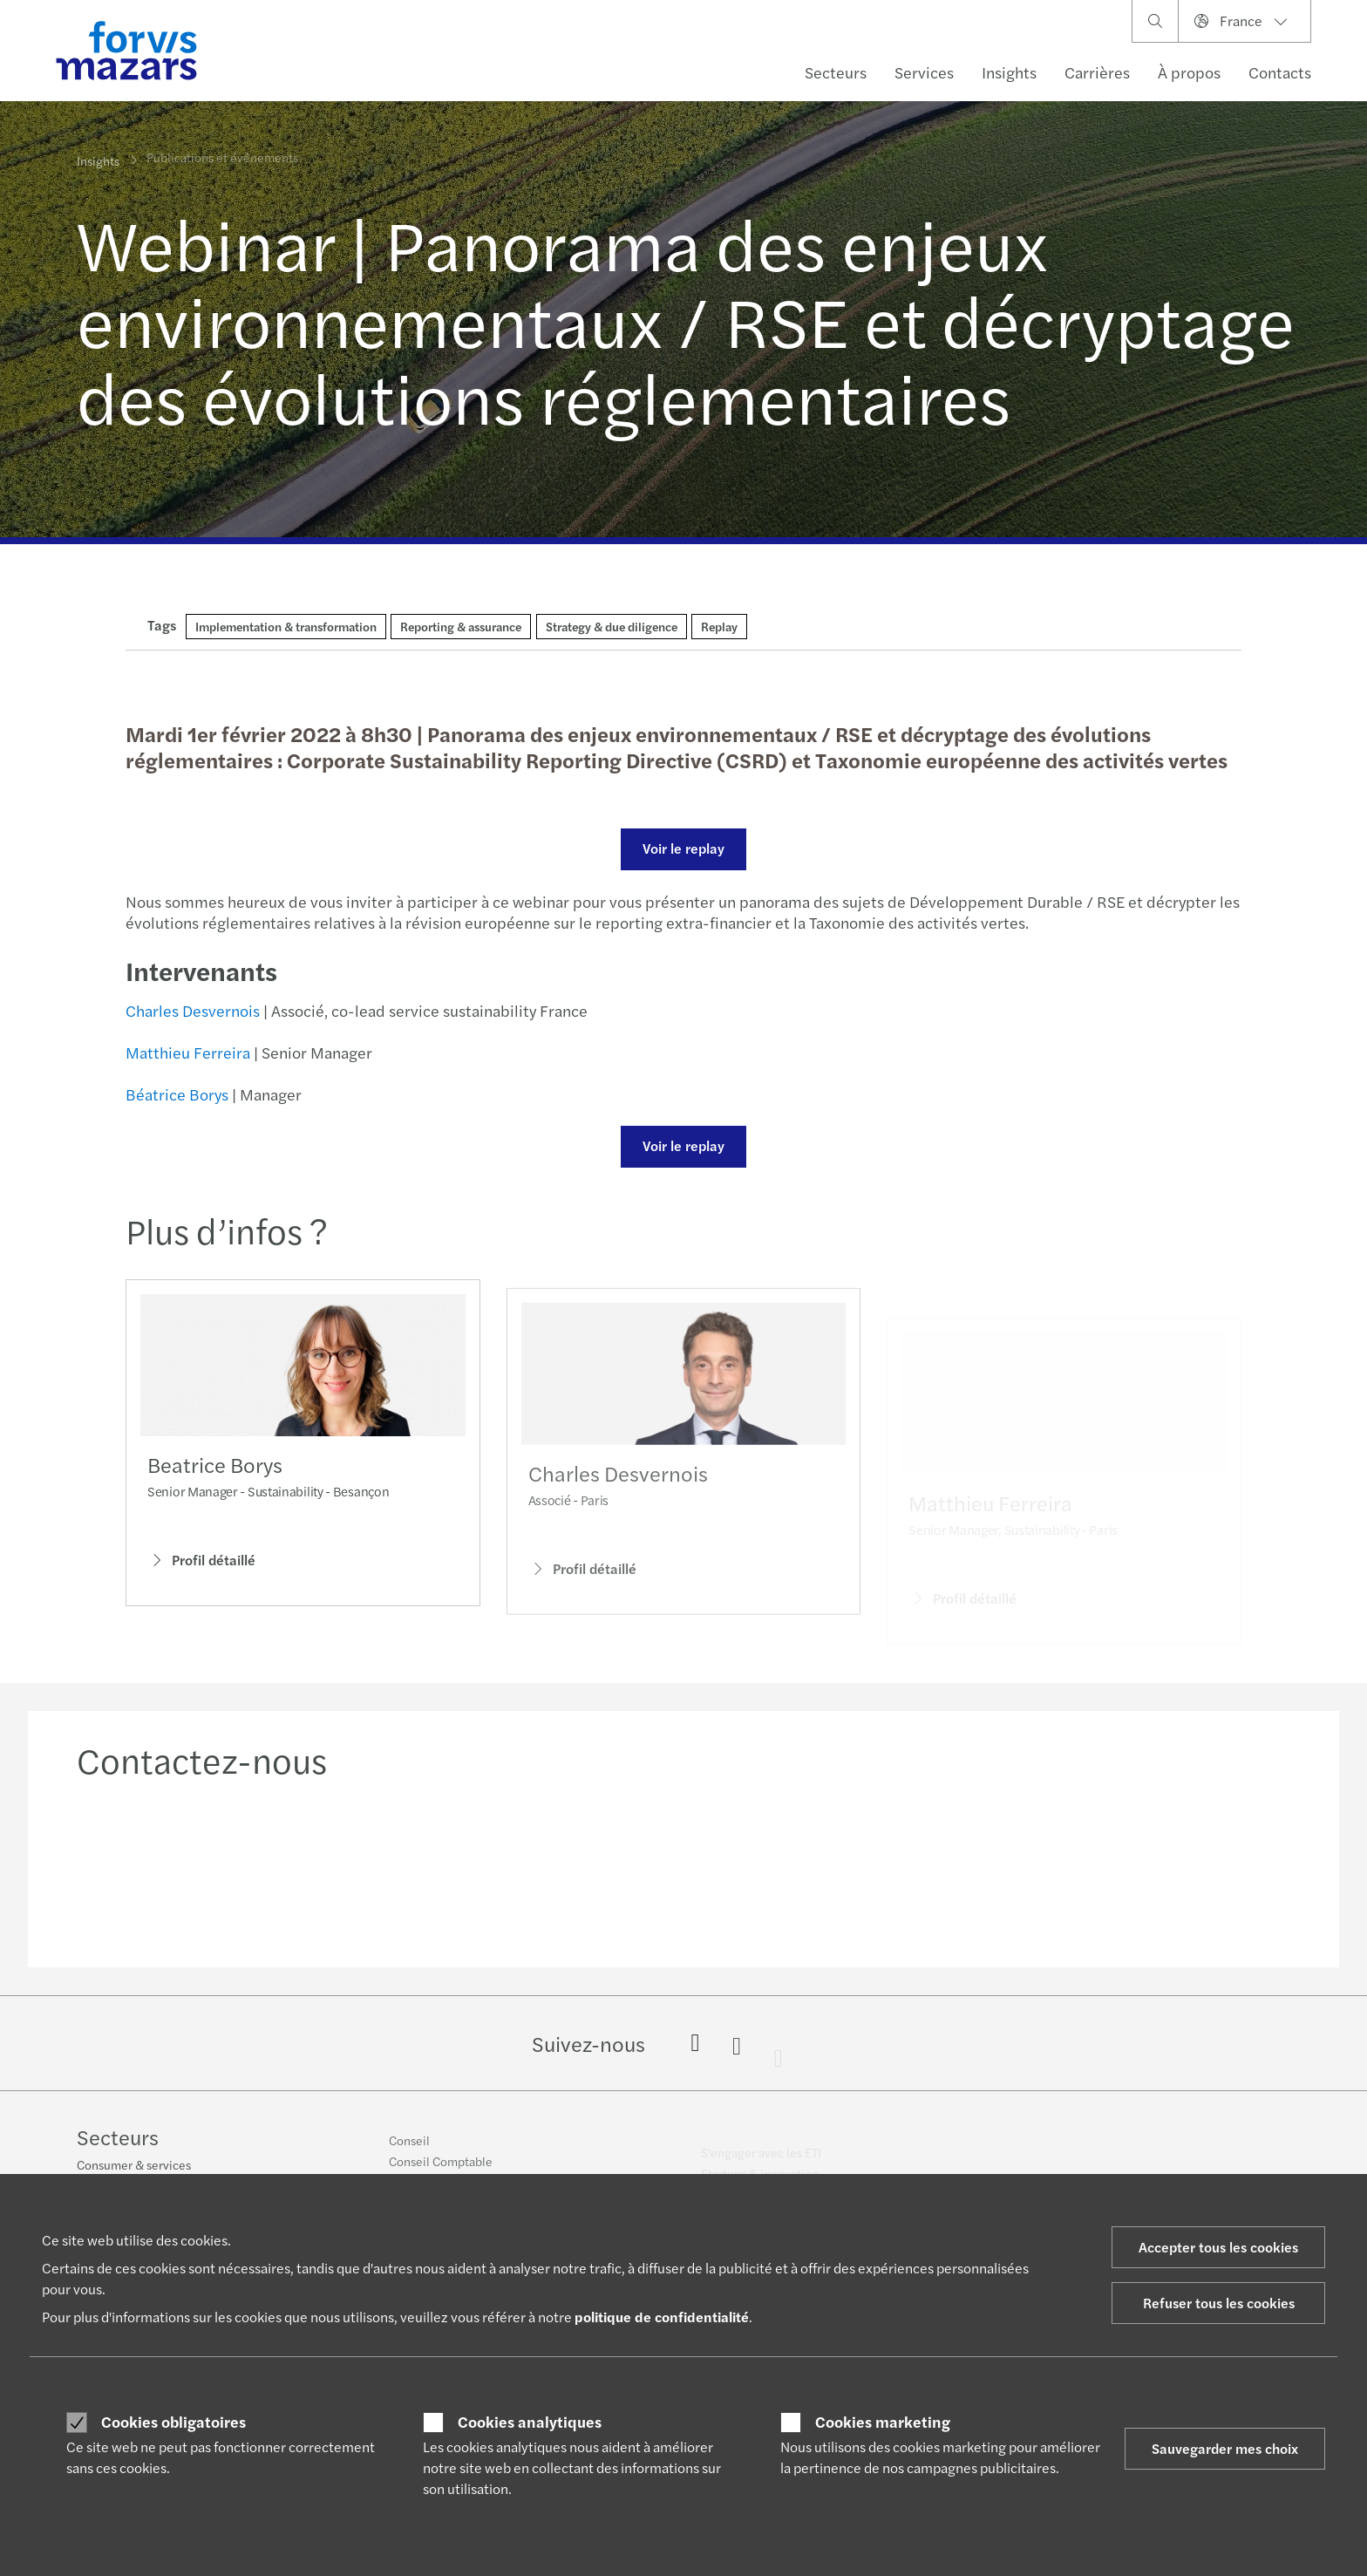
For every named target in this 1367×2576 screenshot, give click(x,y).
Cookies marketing (882, 2421)
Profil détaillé (201, 1566)
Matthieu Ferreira (185, 1052)
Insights (1009, 72)
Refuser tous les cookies (1219, 2303)
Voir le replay (681, 848)
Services (924, 72)
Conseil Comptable (441, 2170)
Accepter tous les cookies (1218, 2247)
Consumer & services (134, 2167)
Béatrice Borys (174, 1094)
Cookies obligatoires (173, 2421)
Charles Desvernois (190, 1010)
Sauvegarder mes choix (1225, 2448)
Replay (719, 626)
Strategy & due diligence (611, 626)
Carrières (1097, 72)
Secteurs (836, 72)
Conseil (409, 2149)
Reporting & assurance (460, 626)
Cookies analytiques (530, 2421)
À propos (1189, 72)
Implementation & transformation (286, 626)
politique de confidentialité (662, 2317)
